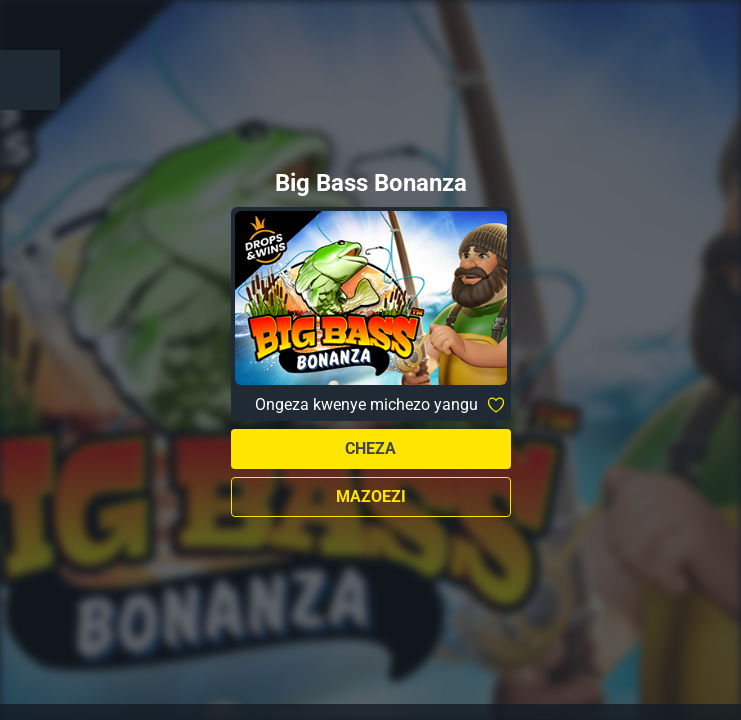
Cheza (370, 448)
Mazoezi (371, 496)
